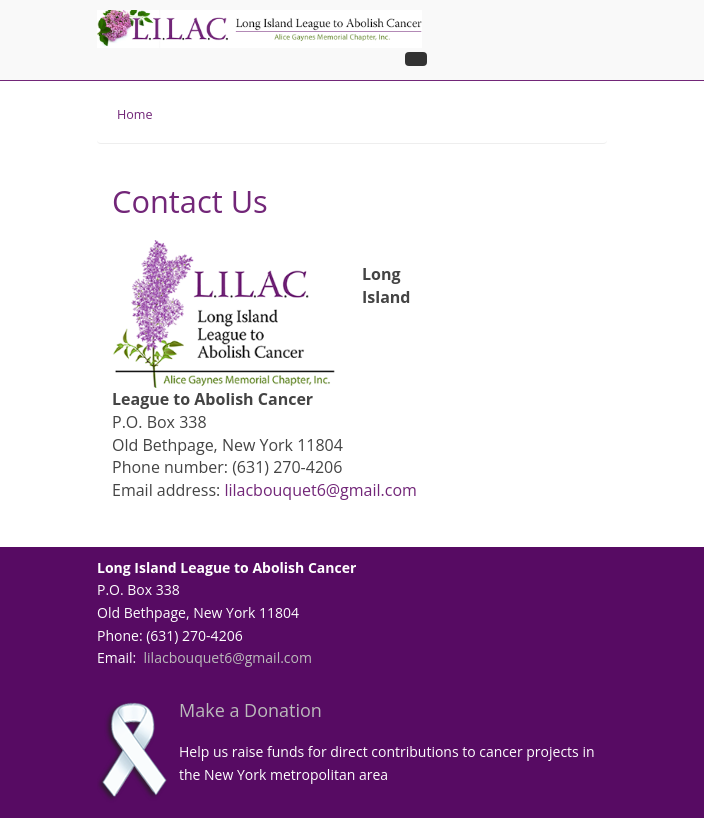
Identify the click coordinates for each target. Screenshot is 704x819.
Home (135, 114)
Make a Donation (250, 710)
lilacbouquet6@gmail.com (320, 490)
